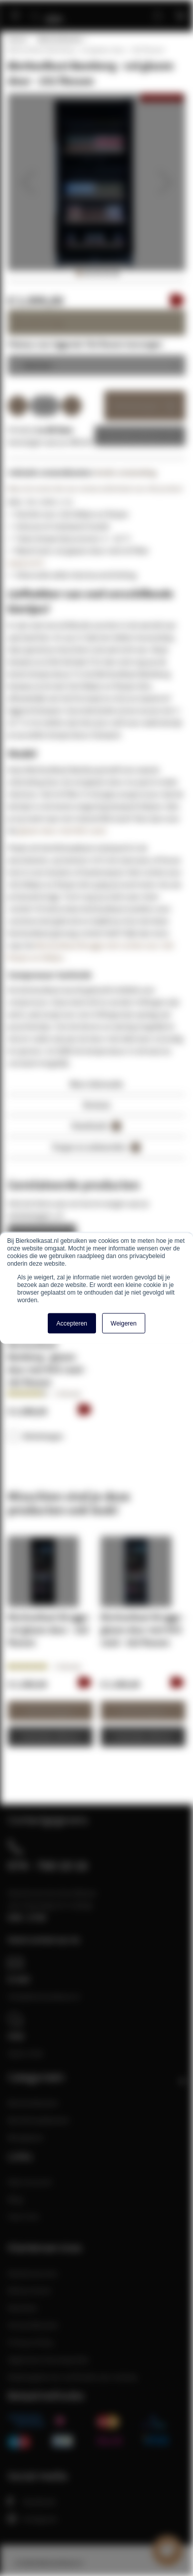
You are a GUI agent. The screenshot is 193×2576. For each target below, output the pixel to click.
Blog (15, 2199)
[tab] (96, 1087)
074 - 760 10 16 (48, 1865)
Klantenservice (33, 2273)
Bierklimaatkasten (39, 2120)
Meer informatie (96, 1084)
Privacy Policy (31, 2342)
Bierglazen (26, 2137)
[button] (28, 182)
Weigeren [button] (124, 1323)
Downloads (96, 1126)
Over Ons (23, 2216)
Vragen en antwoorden (96, 1147)
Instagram (32, 2519)
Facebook (32, 2501)
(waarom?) (26, 563)
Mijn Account (30, 2182)
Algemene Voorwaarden (48, 2359)
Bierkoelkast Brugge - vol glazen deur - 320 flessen (50, 1629)
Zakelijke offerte (132, 436)
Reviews (96, 1104)
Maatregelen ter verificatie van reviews (73, 2377)
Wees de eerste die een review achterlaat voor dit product (95, 488)
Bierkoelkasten (60, 39)
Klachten (23, 2308)
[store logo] (58, 11)
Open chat (25, 2053)
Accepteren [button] (71, 1323)
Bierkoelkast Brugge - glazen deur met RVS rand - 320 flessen (143, 1629)
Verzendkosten (33, 2325)
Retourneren (29, 2290)
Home (17, 39)
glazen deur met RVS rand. (62, 830)
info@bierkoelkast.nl (44, 1996)
